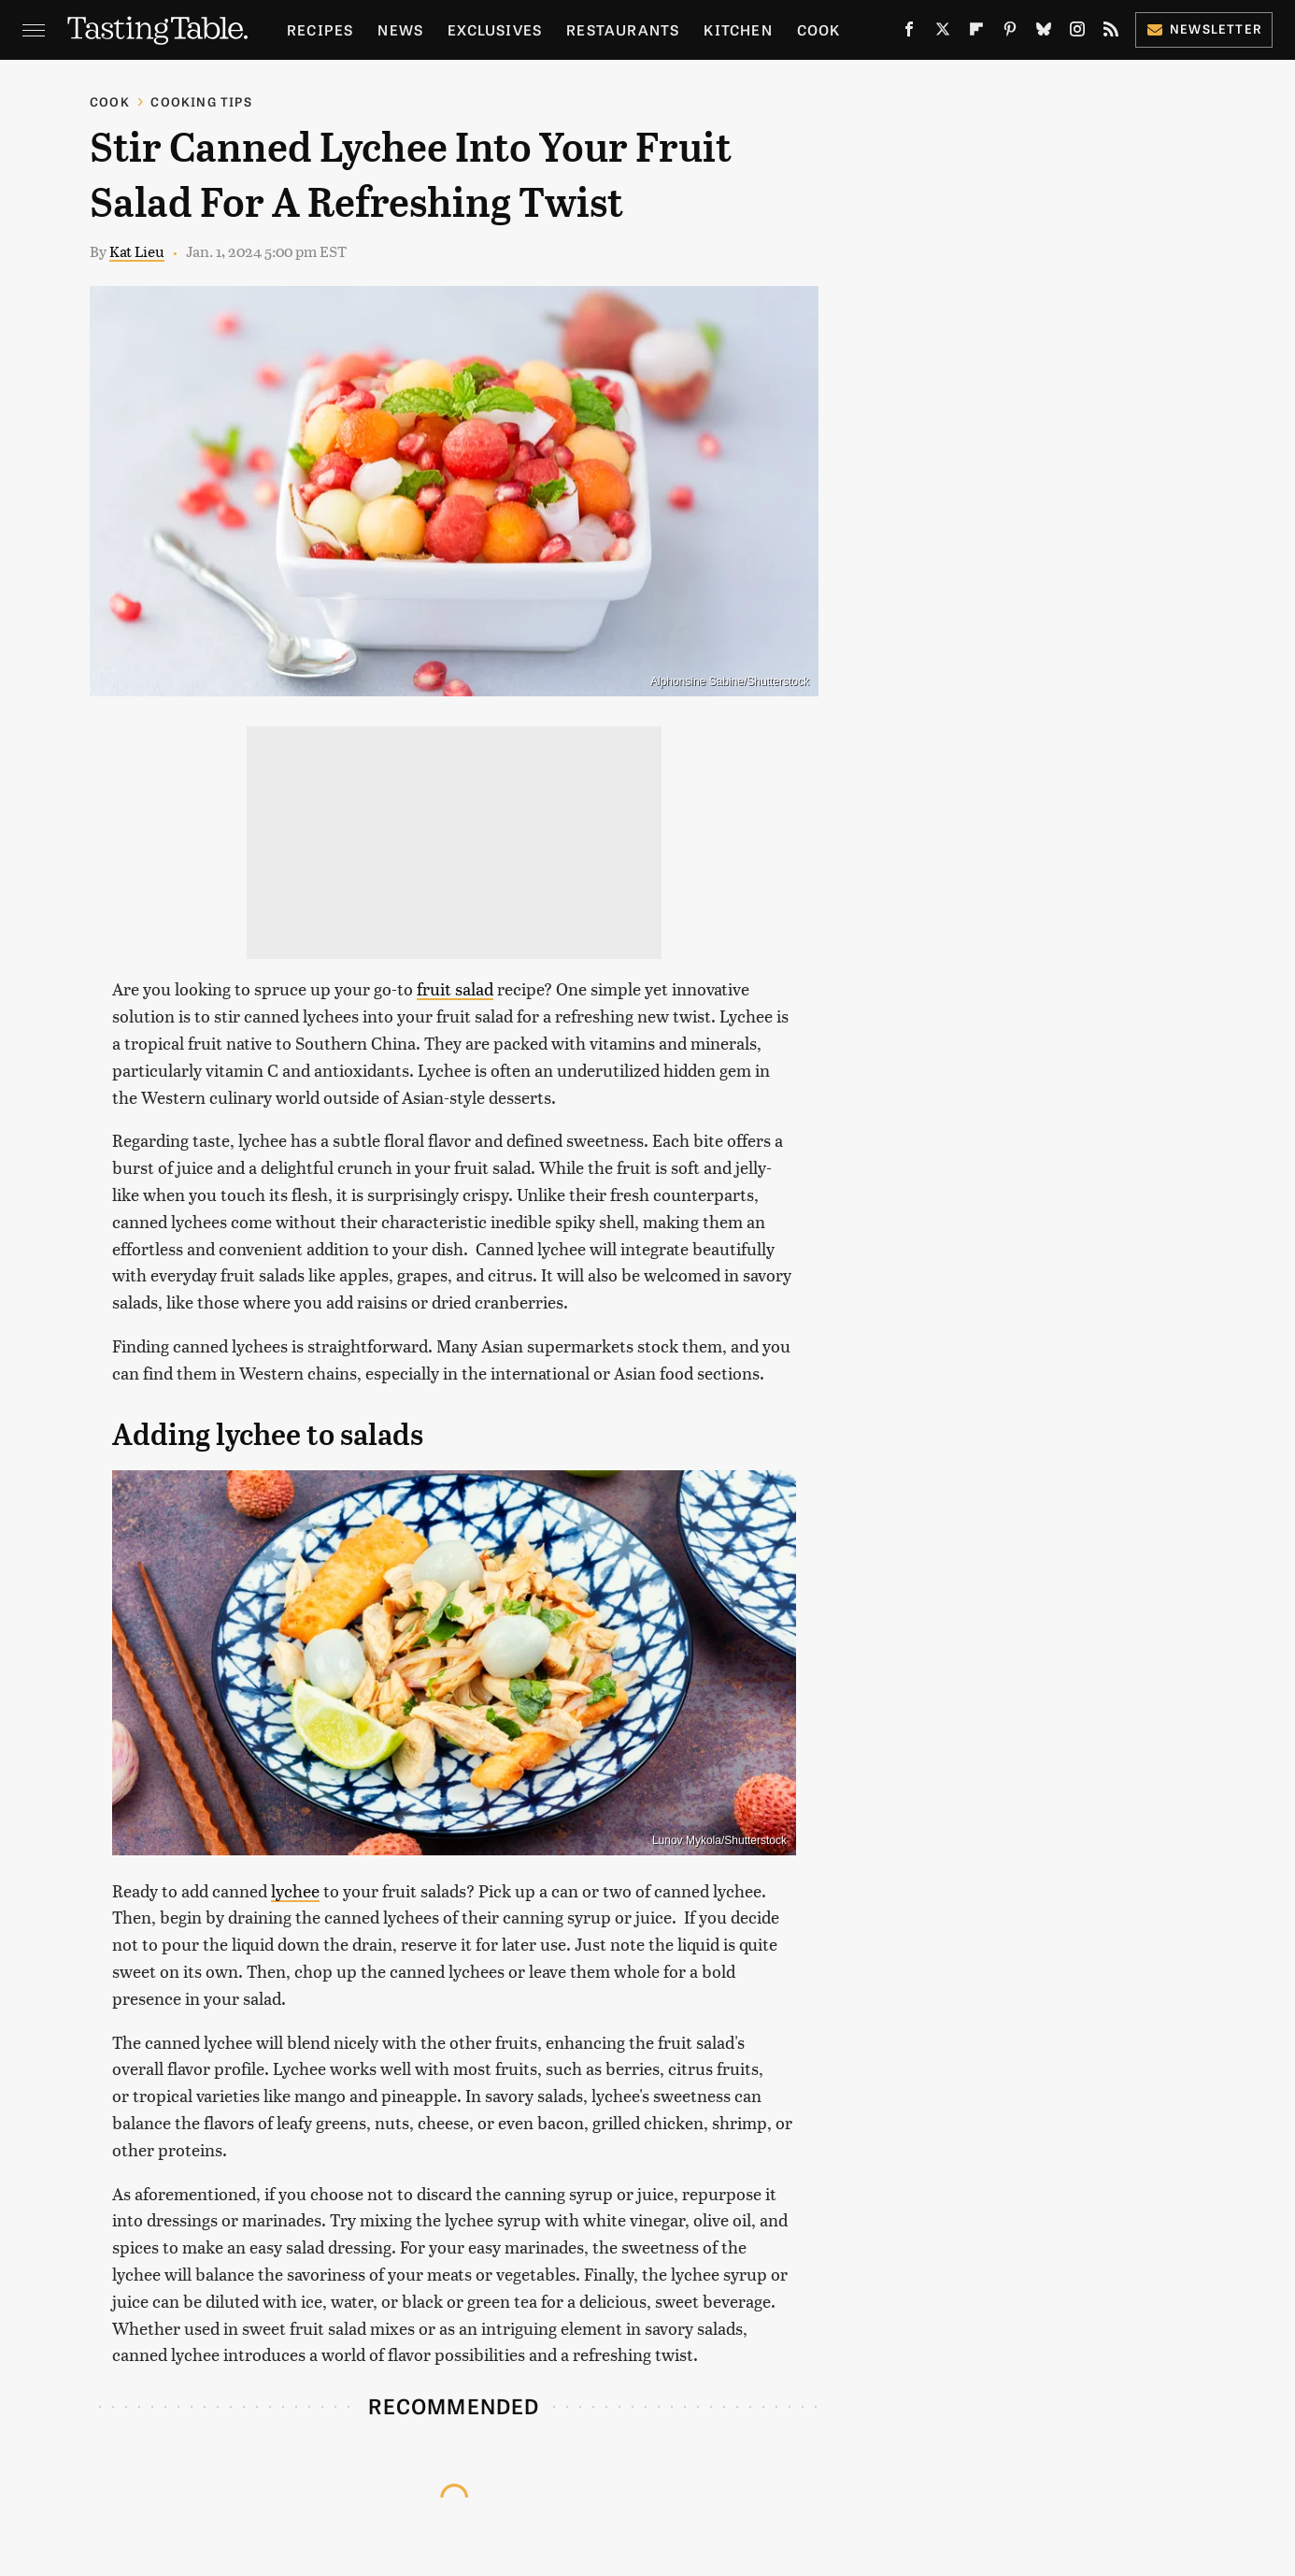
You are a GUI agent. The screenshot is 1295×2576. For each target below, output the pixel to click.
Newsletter (1204, 28)
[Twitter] (942, 32)
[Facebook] (909, 32)
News (400, 29)
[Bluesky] (1043, 32)
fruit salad (455, 988)
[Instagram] (1077, 32)
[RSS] (1111, 32)
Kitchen (738, 29)
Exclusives (495, 29)
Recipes (320, 29)
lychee (295, 1890)
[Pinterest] (1010, 32)
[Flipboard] (976, 32)
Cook (819, 29)
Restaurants (622, 29)
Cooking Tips (200, 101)
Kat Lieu (136, 251)
